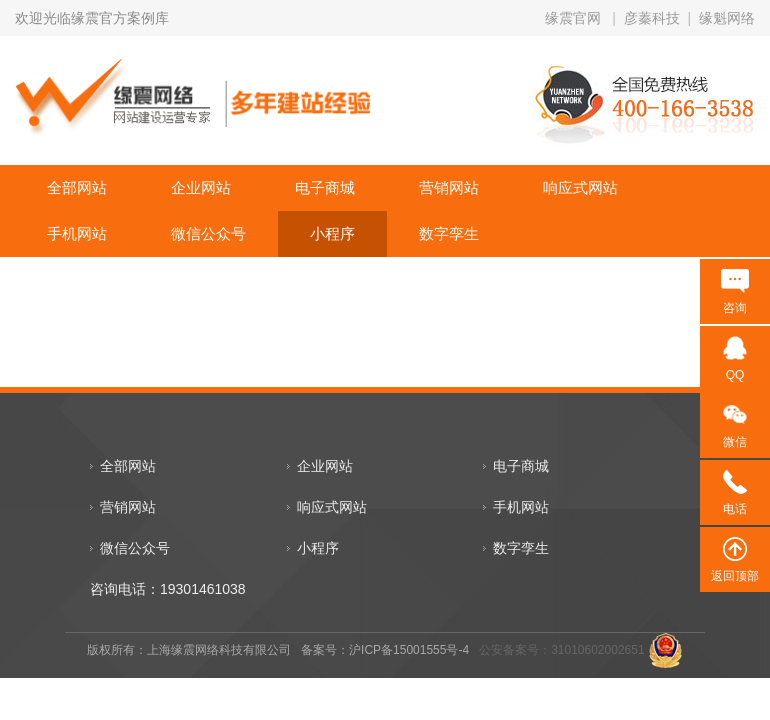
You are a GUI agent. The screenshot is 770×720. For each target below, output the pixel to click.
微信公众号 (208, 233)
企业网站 (201, 187)
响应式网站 (580, 187)
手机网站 (77, 233)
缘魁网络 (727, 18)
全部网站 (77, 187)
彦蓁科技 (652, 18)
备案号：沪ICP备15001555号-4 (385, 650)
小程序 (332, 233)
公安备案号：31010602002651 (561, 650)
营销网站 (449, 187)
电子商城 (325, 187)
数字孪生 (449, 233)
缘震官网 (573, 18)
